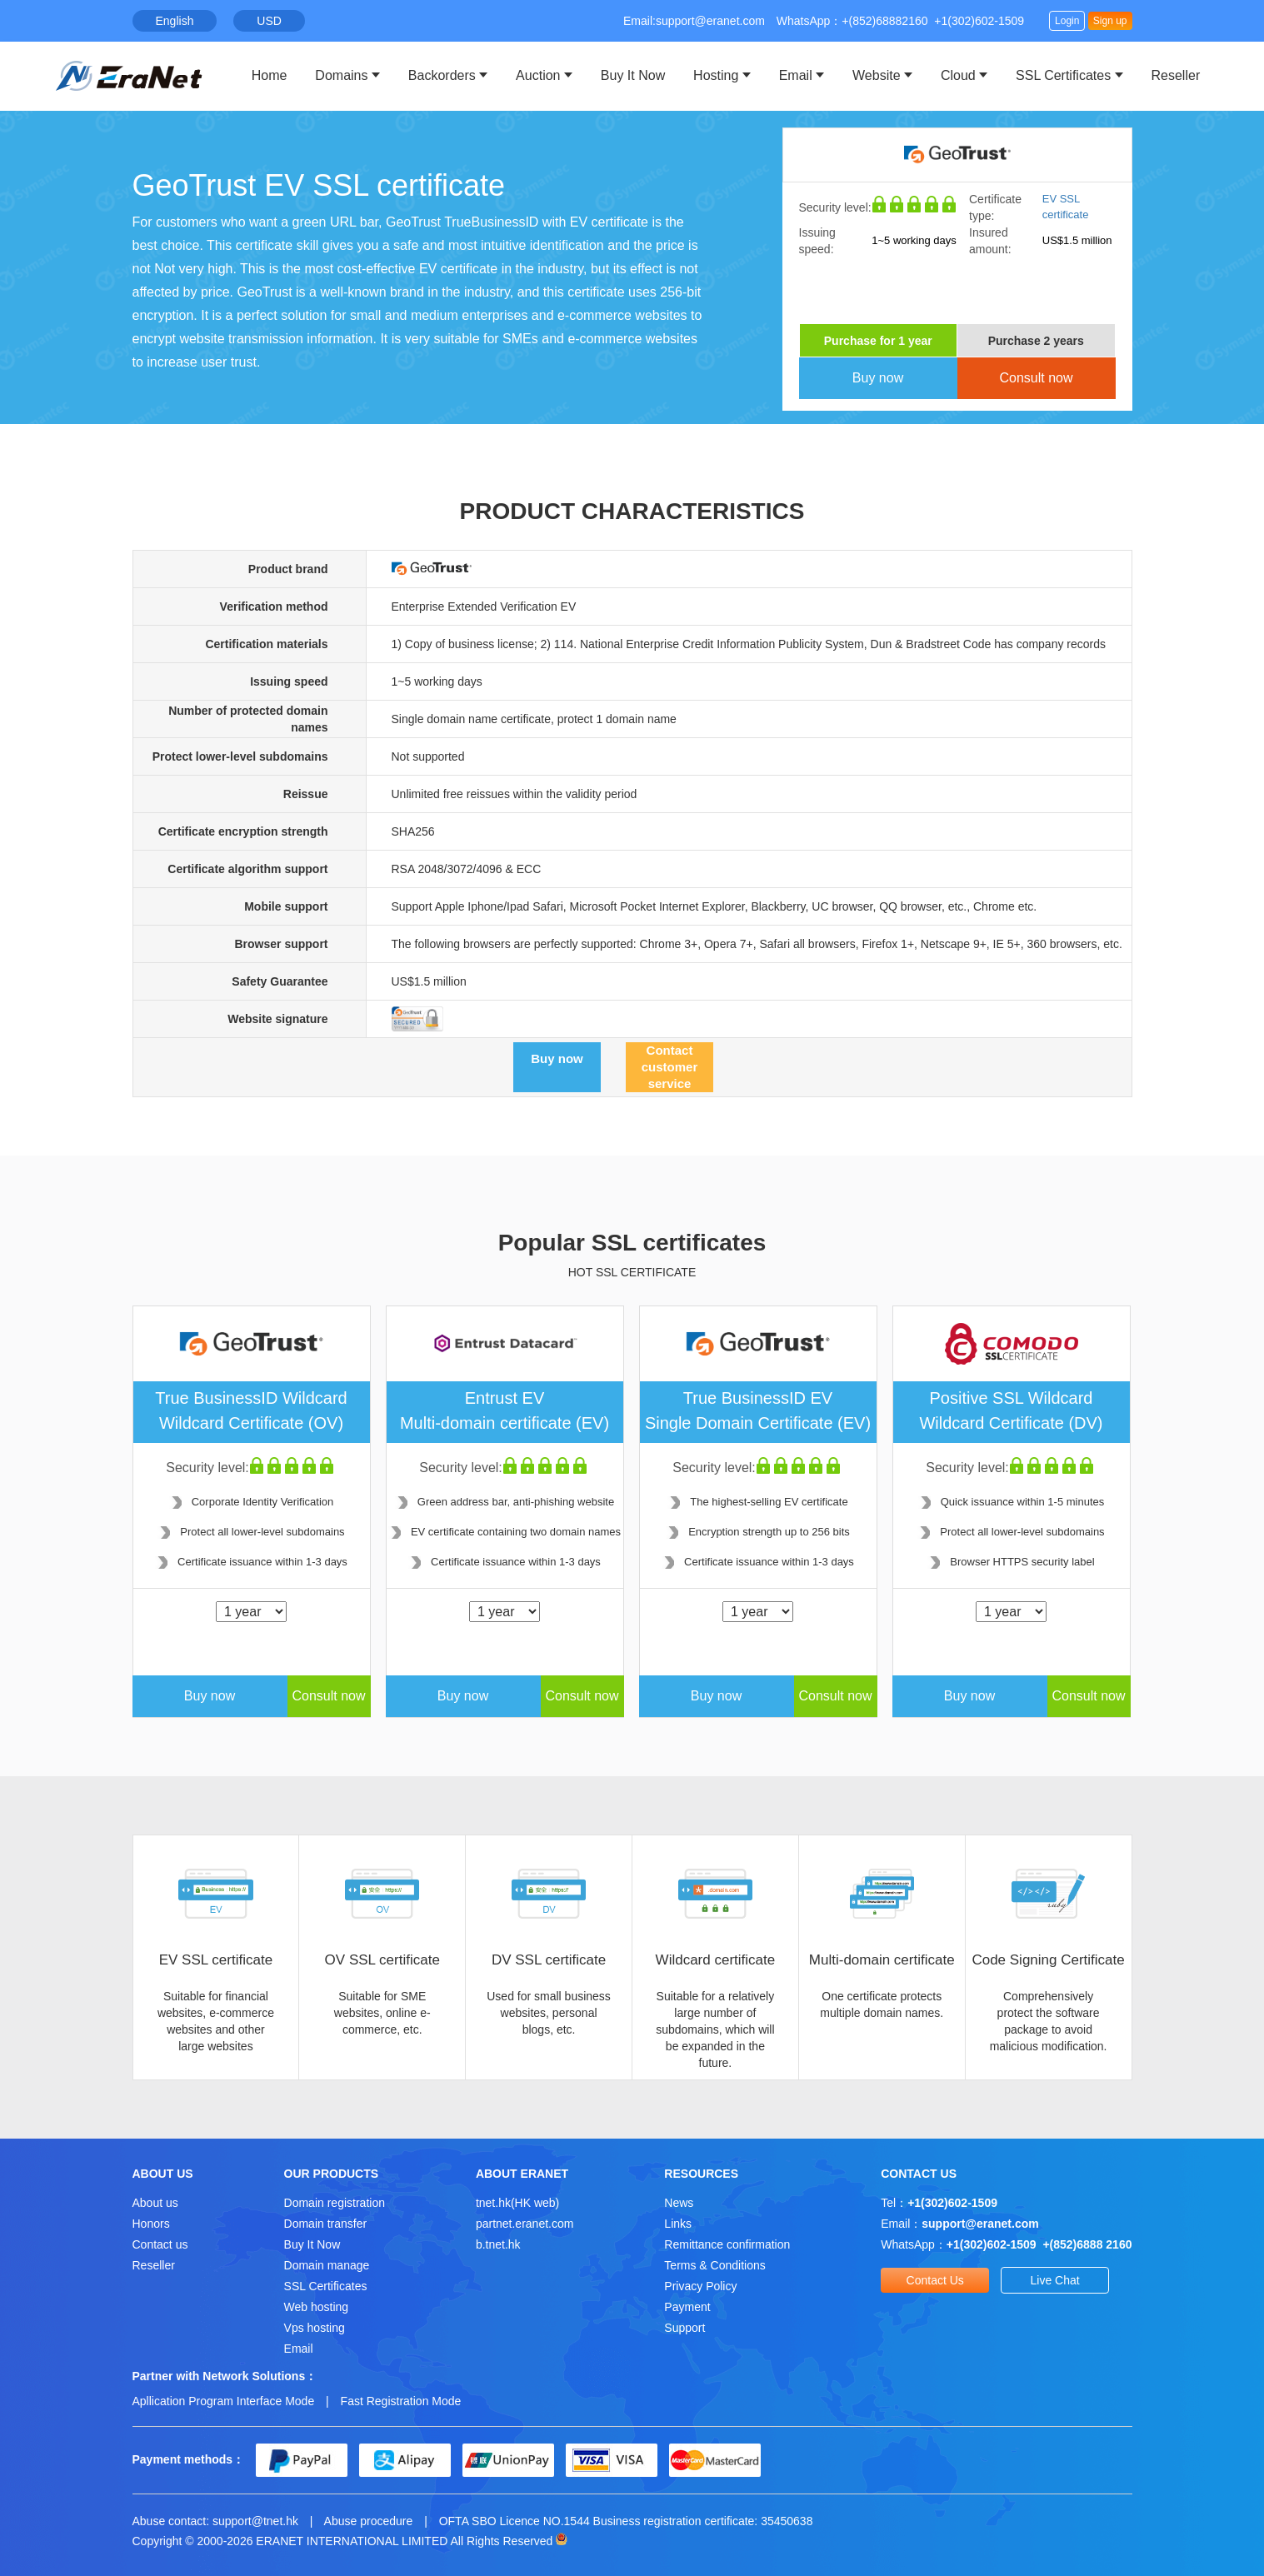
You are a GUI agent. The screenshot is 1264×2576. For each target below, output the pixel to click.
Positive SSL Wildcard (1011, 1412)
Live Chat (1055, 2280)
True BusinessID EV (758, 1412)
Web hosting (316, 2307)
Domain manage (327, 2265)
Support (684, 2327)
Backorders (442, 75)
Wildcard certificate (716, 1960)
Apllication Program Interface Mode (223, 2401)
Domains (341, 75)
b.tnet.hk (498, 2244)
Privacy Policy (700, 2286)
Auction (538, 75)
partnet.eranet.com (525, 2223)
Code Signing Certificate (1048, 1960)
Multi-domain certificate (882, 1960)
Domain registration (334, 2202)
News (678, 2202)
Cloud (958, 75)
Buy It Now (633, 75)
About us (155, 2202)
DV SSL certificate (549, 1960)
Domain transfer (325, 2223)
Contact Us (935, 2280)
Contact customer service (670, 1067)
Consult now (1035, 378)
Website (876, 75)
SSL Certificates (1063, 75)
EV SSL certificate (215, 1960)
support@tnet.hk (255, 2521)
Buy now (877, 378)
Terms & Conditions (714, 2265)
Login (1067, 21)
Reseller (1176, 75)
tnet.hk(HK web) (517, 2202)
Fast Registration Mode (401, 2401)
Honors (151, 2223)
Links (678, 2223)
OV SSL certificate (382, 1960)
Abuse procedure (368, 2521)
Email (795, 75)
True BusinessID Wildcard (251, 1412)
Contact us (160, 2244)
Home (269, 75)
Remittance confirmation (727, 2244)
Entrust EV (505, 1412)
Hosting (715, 75)
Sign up (1110, 21)
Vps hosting (314, 2327)
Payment (687, 2307)
